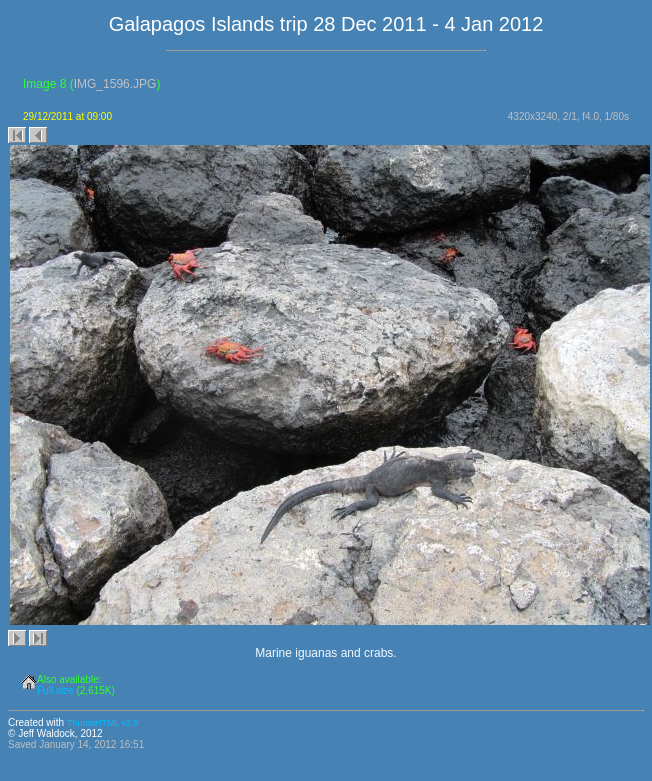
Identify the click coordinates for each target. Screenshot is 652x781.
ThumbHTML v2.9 (103, 723)
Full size (55, 690)
